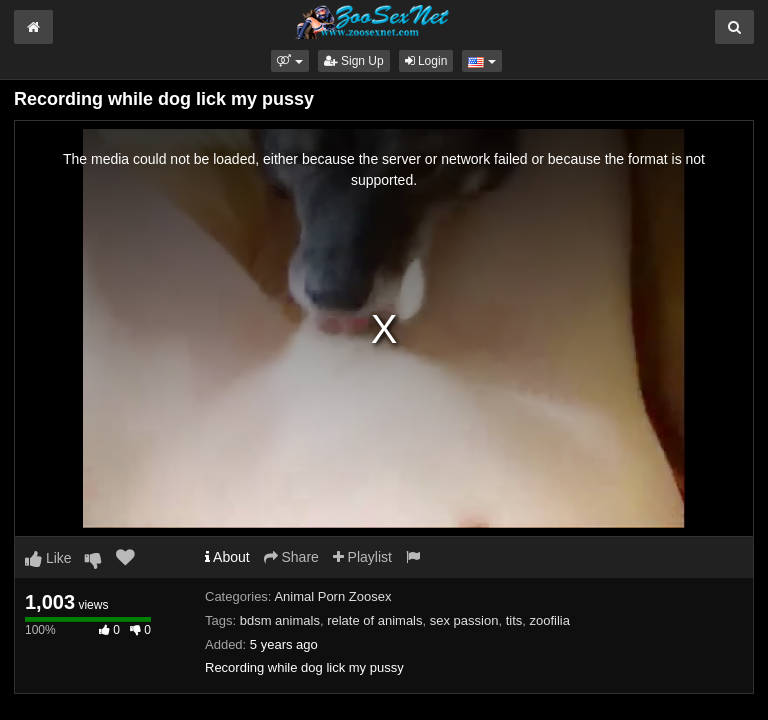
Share (291, 557)
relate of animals (374, 620)
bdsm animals (280, 620)
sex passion (464, 620)
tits (514, 620)
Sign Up (354, 61)
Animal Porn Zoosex (332, 596)
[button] (289, 61)
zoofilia (550, 620)
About (227, 557)
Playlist (362, 557)
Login (426, 61)
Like (48, 558)
